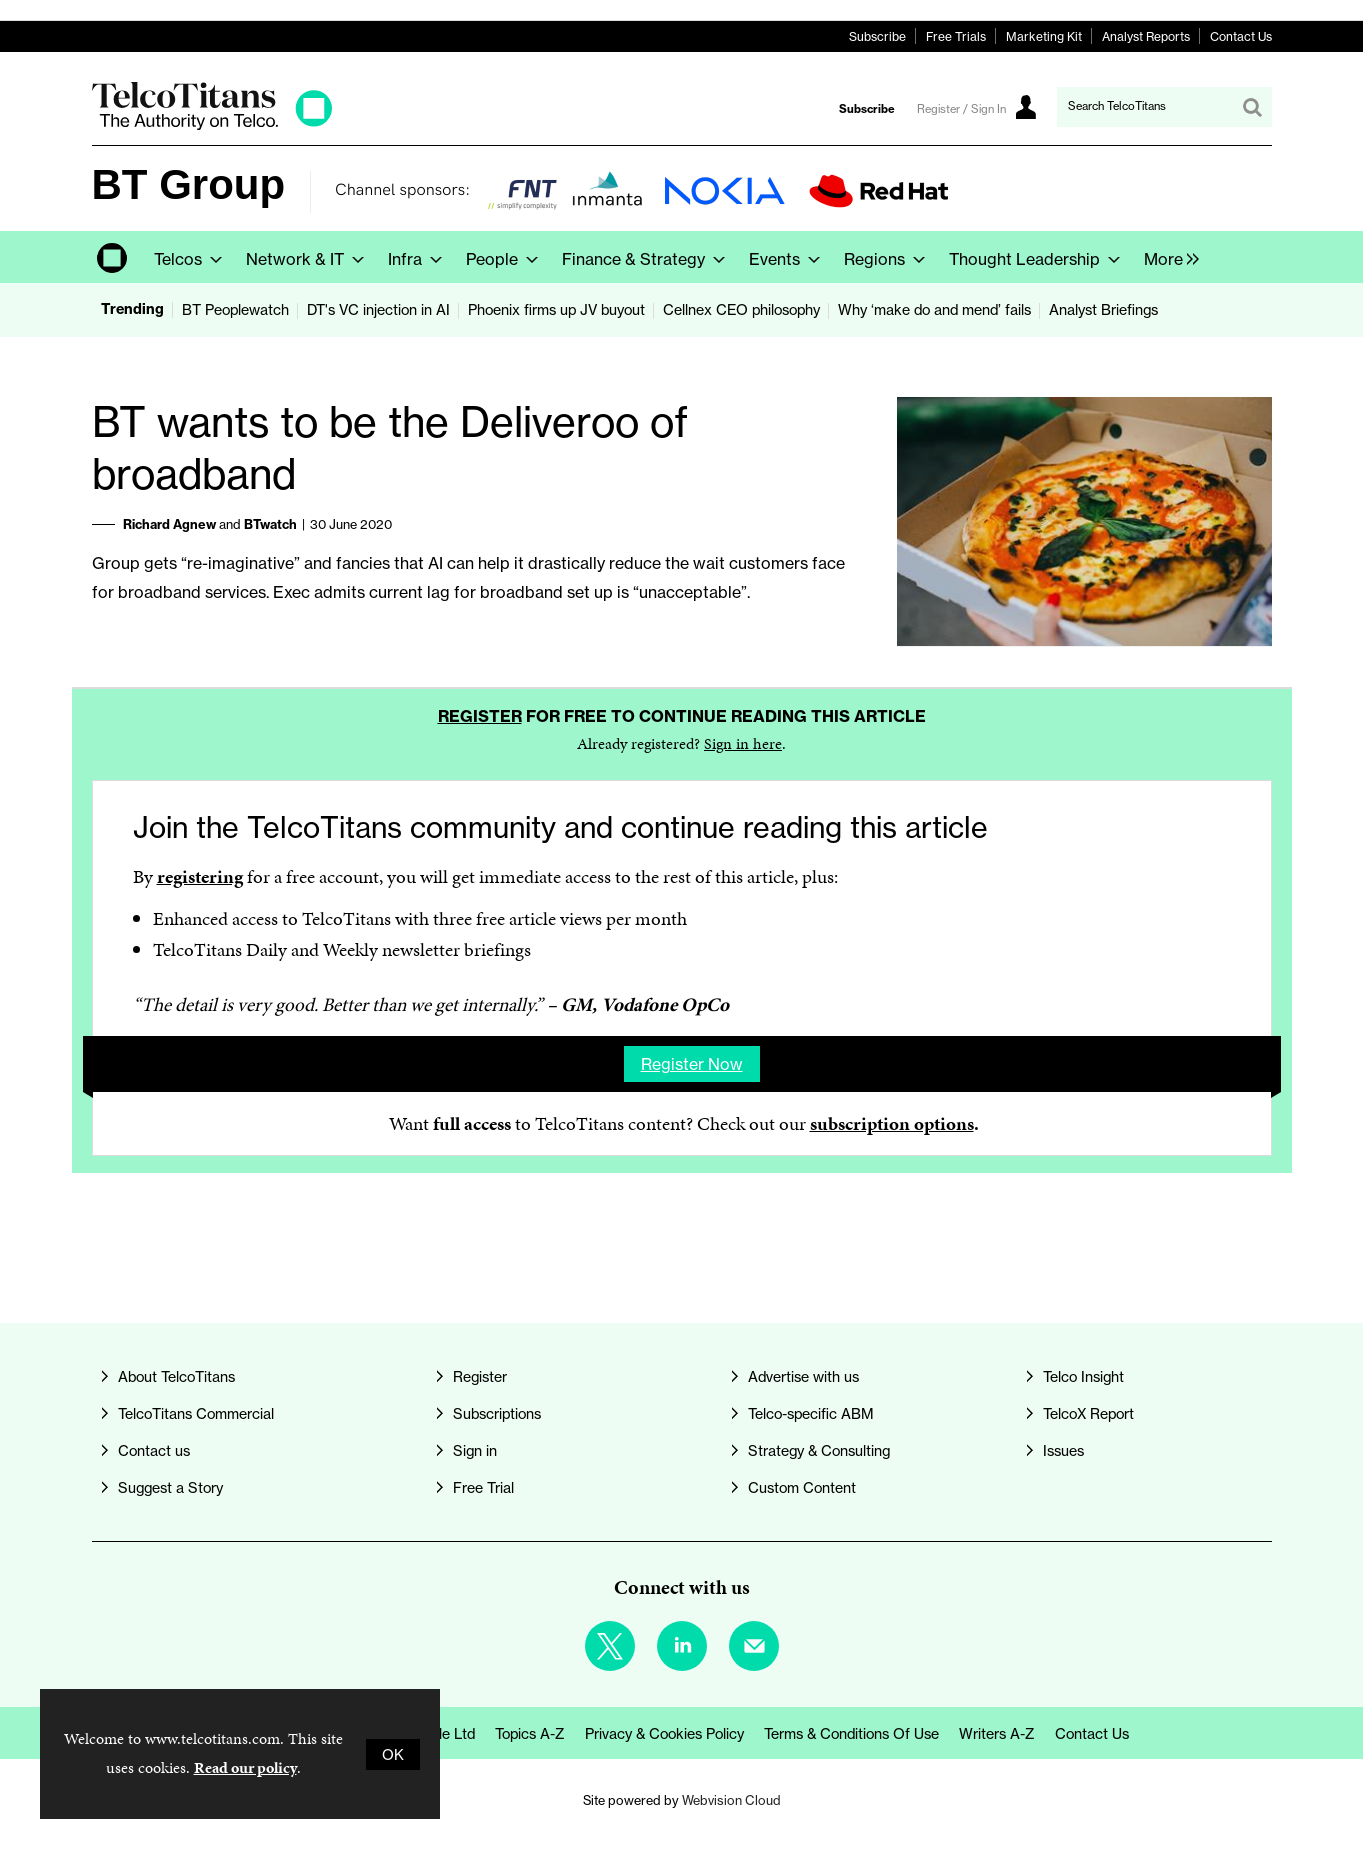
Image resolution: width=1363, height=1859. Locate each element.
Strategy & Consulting (819, 1450)
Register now (692, 1064)
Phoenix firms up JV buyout (556, 309)
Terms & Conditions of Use (851, 1733)
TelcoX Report (1088, 1413)
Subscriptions (497, 1413)
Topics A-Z (530, 1733)
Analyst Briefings (1103, 309)
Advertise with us (803, 1376)
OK (393, 1754)
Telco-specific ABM (811, 1413)
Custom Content (802, 1487)
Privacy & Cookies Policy (664, 1733)
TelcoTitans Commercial (196, 1413)
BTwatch (270, 524)
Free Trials (956, 36)
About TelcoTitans (176, 1376)
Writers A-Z (997, 1733)
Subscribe (877, 36)
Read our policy (245, 1767)
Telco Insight (1083, 1376)
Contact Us (1241, 36)
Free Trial (483, 1487)
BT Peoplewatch (235, 309)
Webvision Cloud (731, 1800)
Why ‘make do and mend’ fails (934, 309)
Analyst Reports (1146, 36)
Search (1252, 107)
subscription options (892, 1123)
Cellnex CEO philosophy (741, 309)
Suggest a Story (170, 1487)
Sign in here (743, 743)
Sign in (475, 1450)
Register (480, 716)
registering (200, 876)
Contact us (154, 1450)
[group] (1166, 257)
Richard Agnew (169, 524)
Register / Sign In (961, 109)
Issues (1063, 1450)
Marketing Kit (1044, 36)
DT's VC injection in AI (378, 309)
